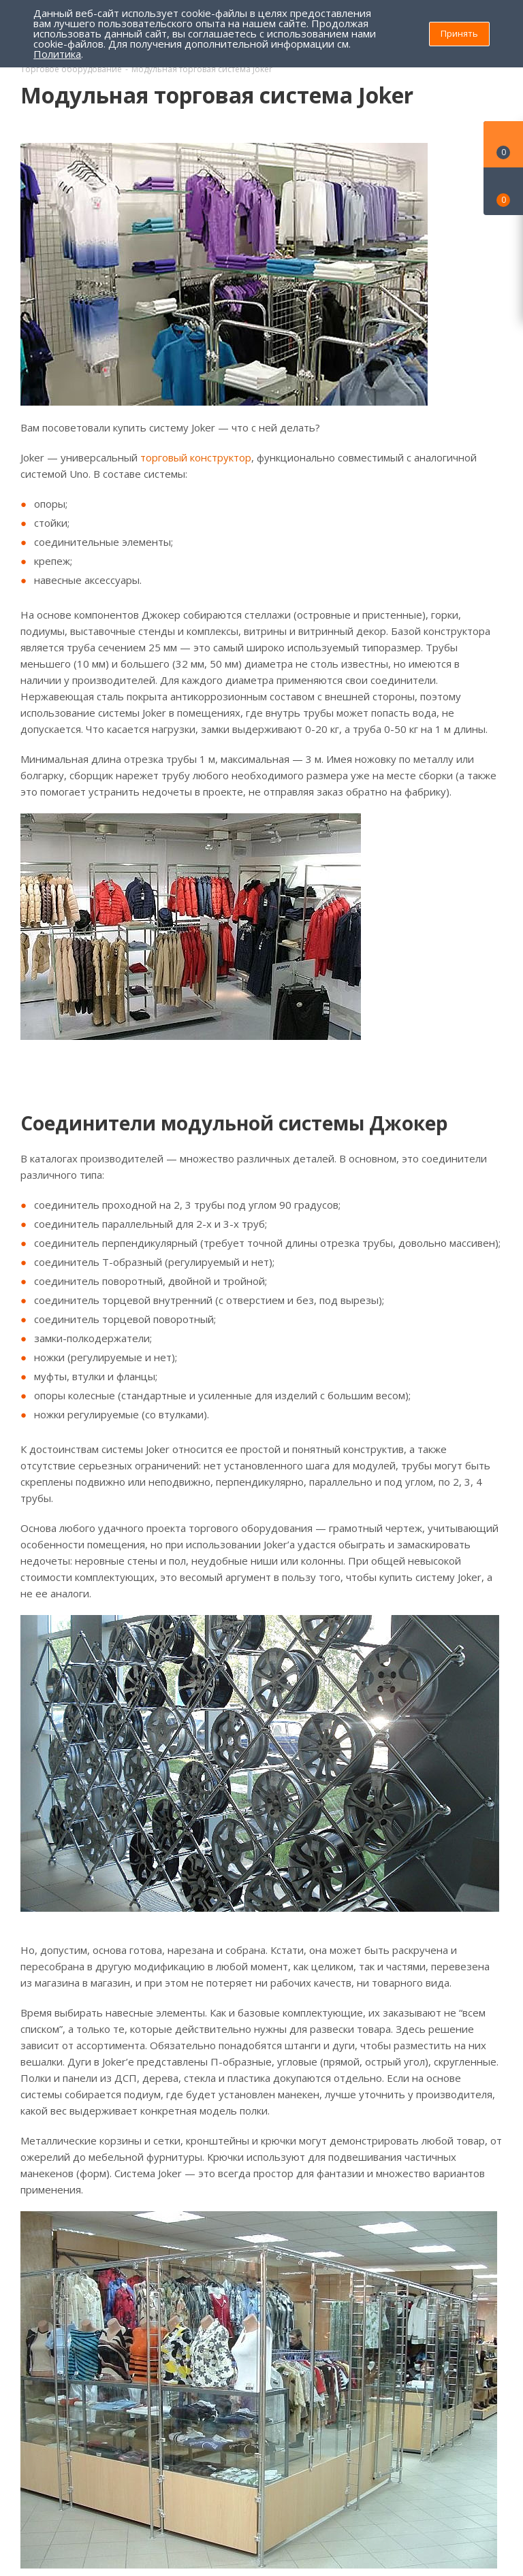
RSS (489, 96)
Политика (57, 54)
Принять (459, 33)
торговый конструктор (195, 457)
